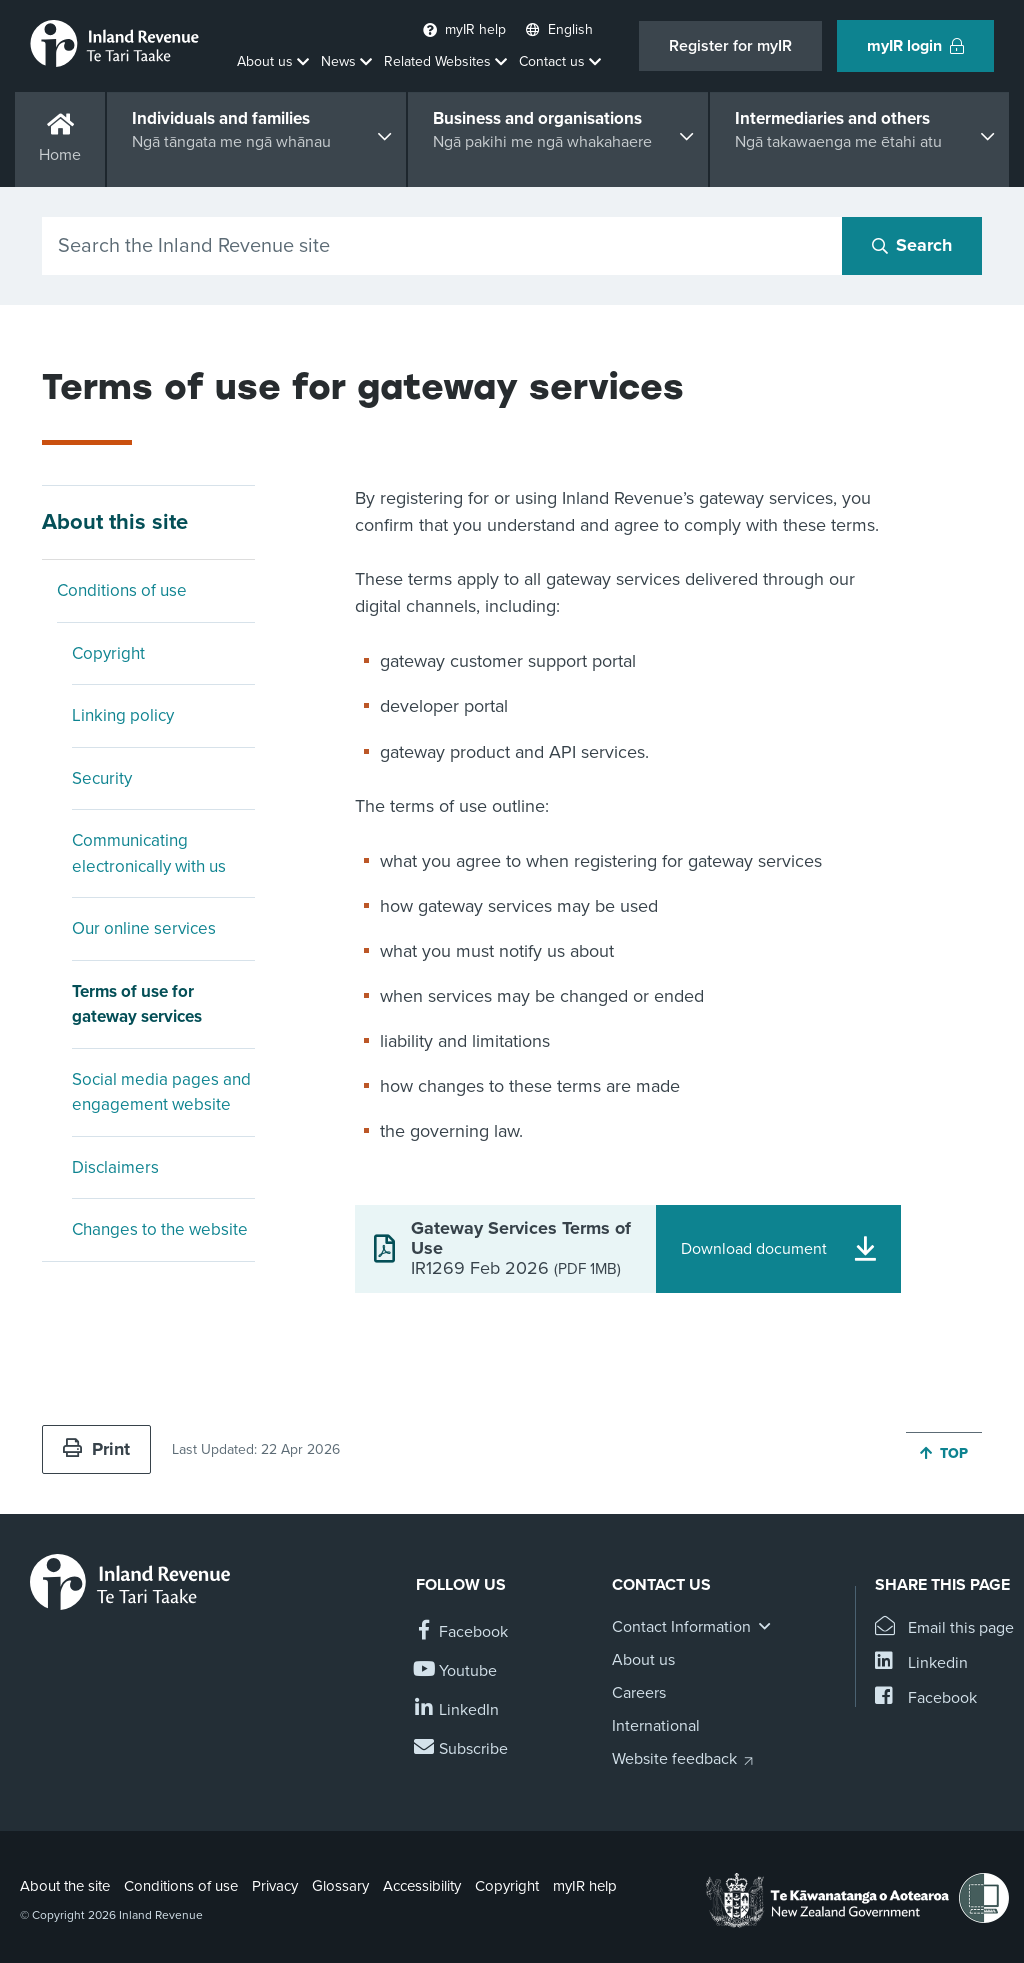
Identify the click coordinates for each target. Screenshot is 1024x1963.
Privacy (275, 1886)
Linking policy (123, 715)
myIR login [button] (915, 46)
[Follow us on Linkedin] (457, 1710)
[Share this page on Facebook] (926, 1698)
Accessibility (422, 1886)
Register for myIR (730, 46)
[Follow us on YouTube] (456, 1671)
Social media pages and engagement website (161, 1092)
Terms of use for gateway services (137, 1004)
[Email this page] (944, 1628)
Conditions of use (122, 590)
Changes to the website (160, 1229)
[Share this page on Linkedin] (921, 1663)
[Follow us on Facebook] (462, 1632)
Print (96, 1449)
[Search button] (912, 246)
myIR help (585, 1886)
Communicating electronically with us (149, 853)
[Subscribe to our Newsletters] (462, 1749)
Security (102, 778)
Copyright (108, 653)
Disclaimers (115, 1167)
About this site (115, 522)
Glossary (340, 1886)
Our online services (144, 928)
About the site (65, 1886)
